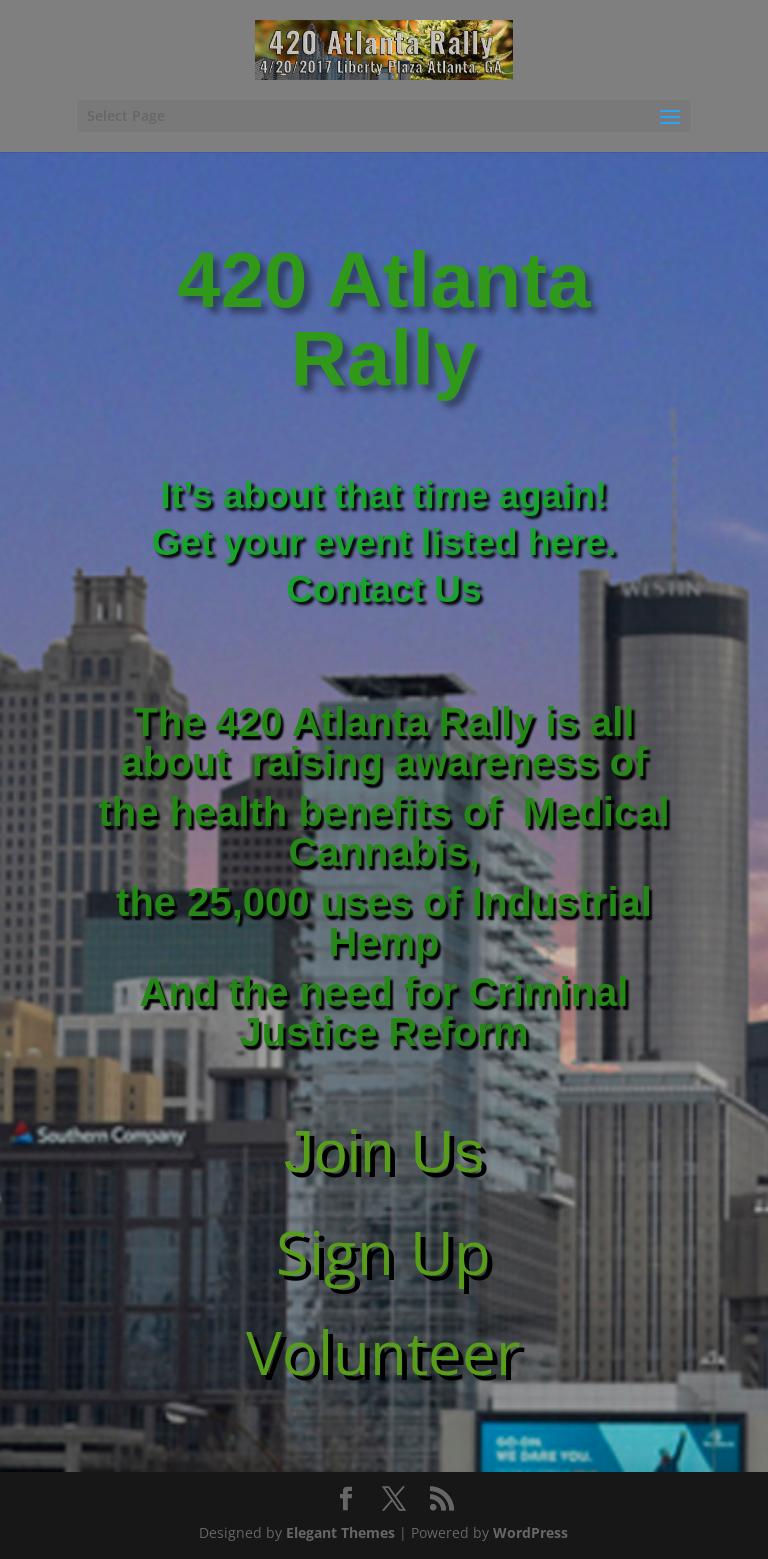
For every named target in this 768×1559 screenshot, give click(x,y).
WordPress (530, 1532)
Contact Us (383, 589)
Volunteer (383, 1352)
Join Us (384, 1151)
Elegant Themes (340, 1532)
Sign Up (383, 1252)
